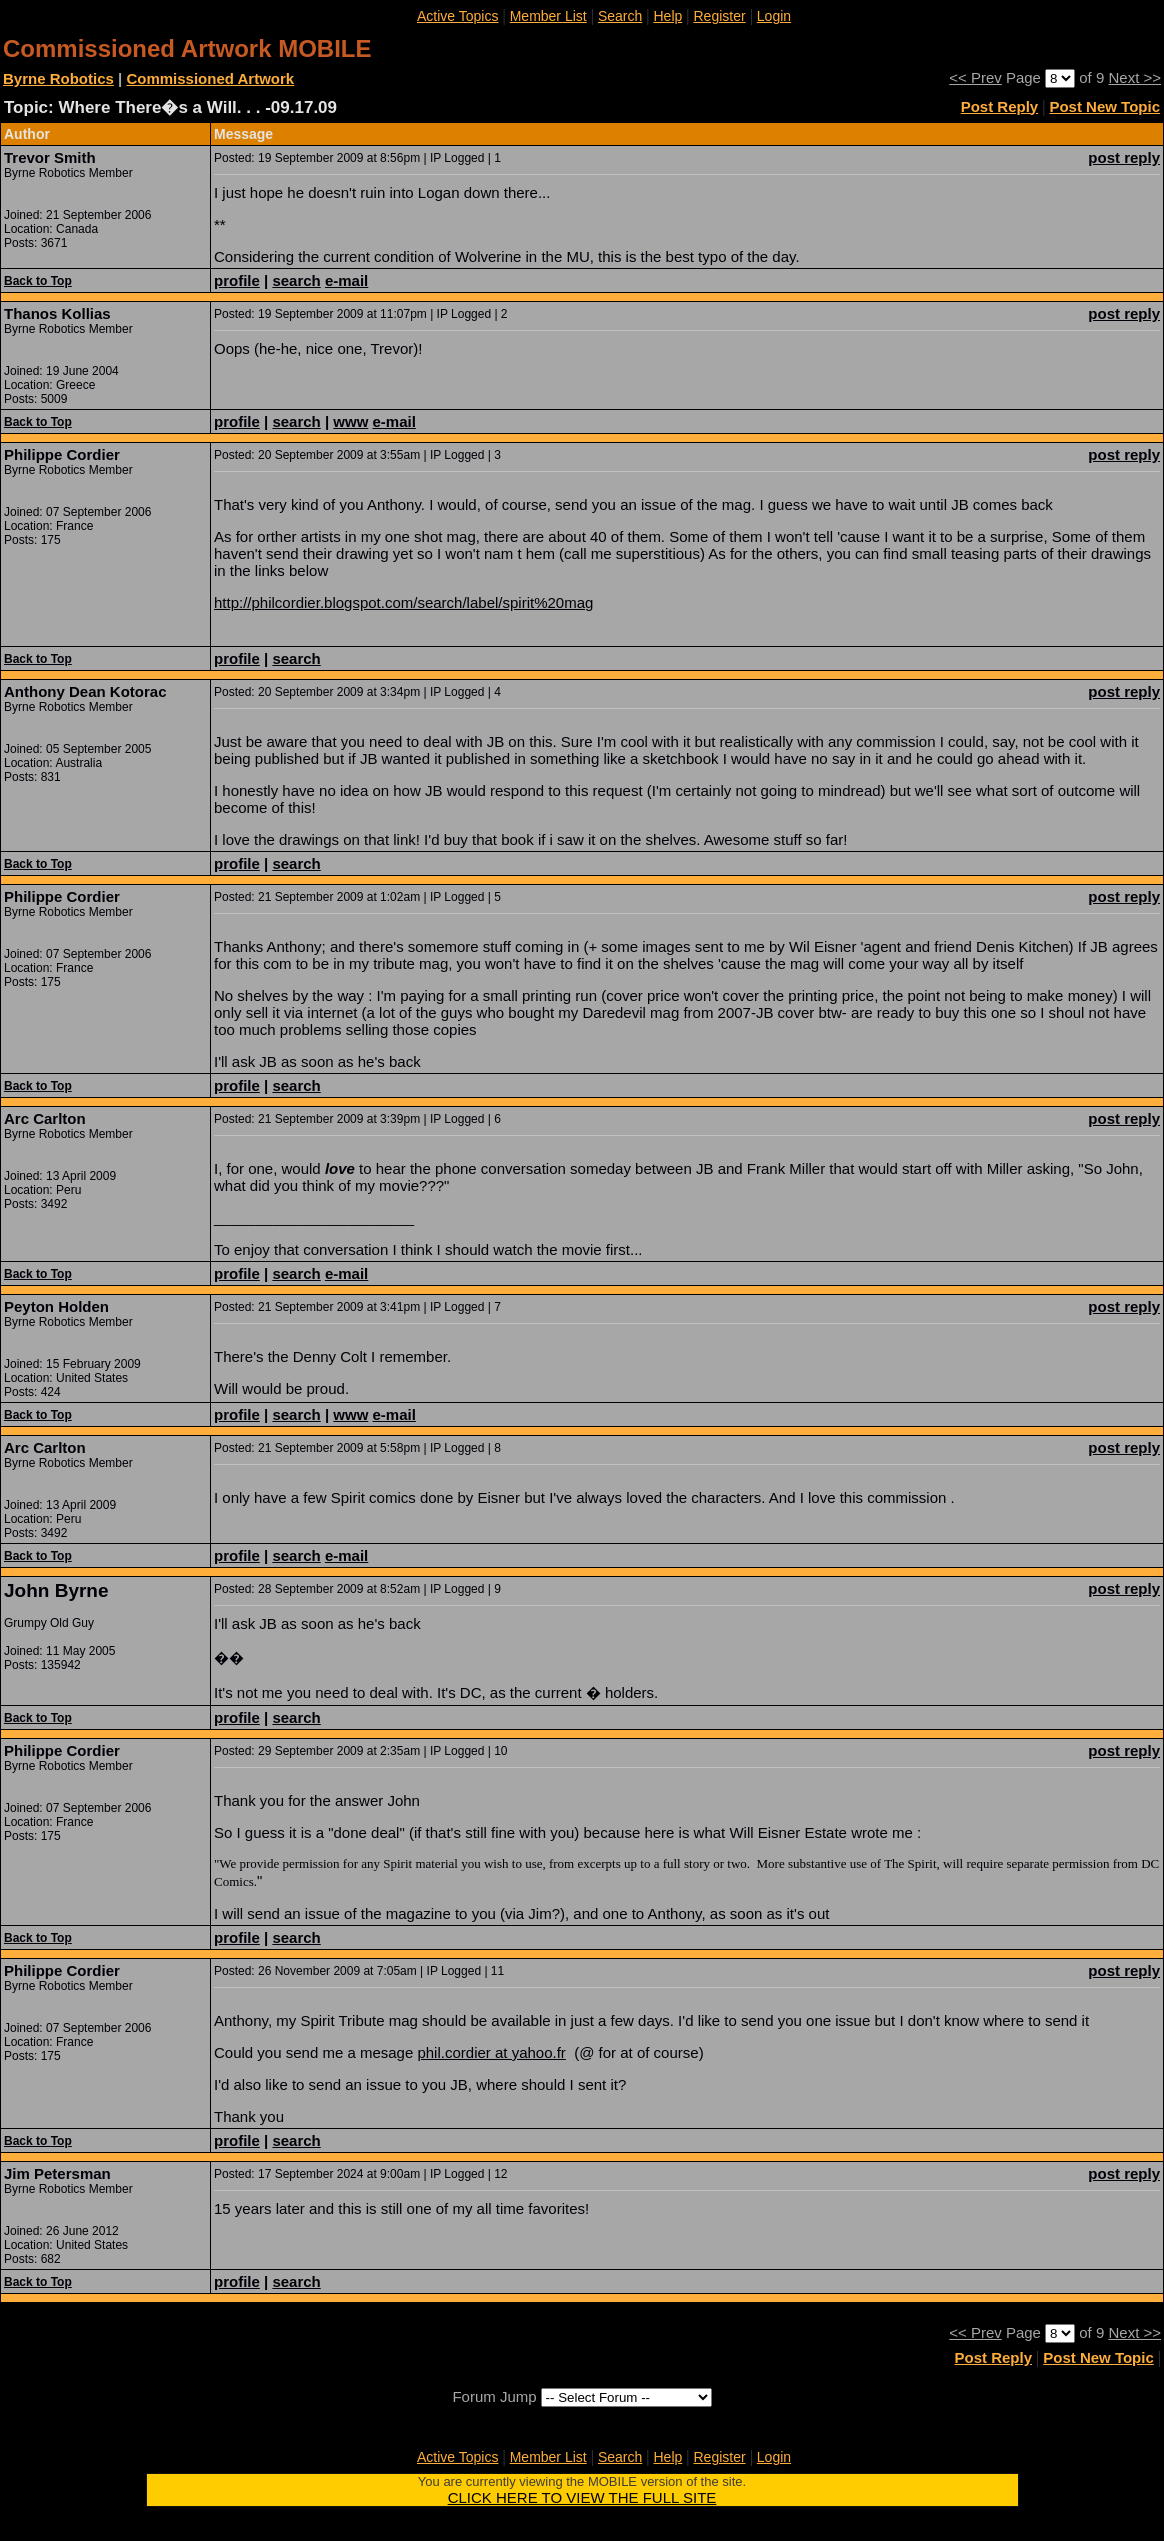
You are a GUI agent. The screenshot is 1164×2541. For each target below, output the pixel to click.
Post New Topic (1104, 106)
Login (774, 16)
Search (620, 16)
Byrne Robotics (58, 78)
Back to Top (38, 281)
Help (667, 16)
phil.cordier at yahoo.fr (491, 2052)
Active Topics (457, 16)
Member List (548, 16)
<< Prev (975, 77)
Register (719, 16)
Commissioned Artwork (210, 78)
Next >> (1134, 77)
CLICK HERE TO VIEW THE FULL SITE (582, 2497)
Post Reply (1000, 106)
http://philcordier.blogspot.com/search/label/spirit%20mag (403, 602)
